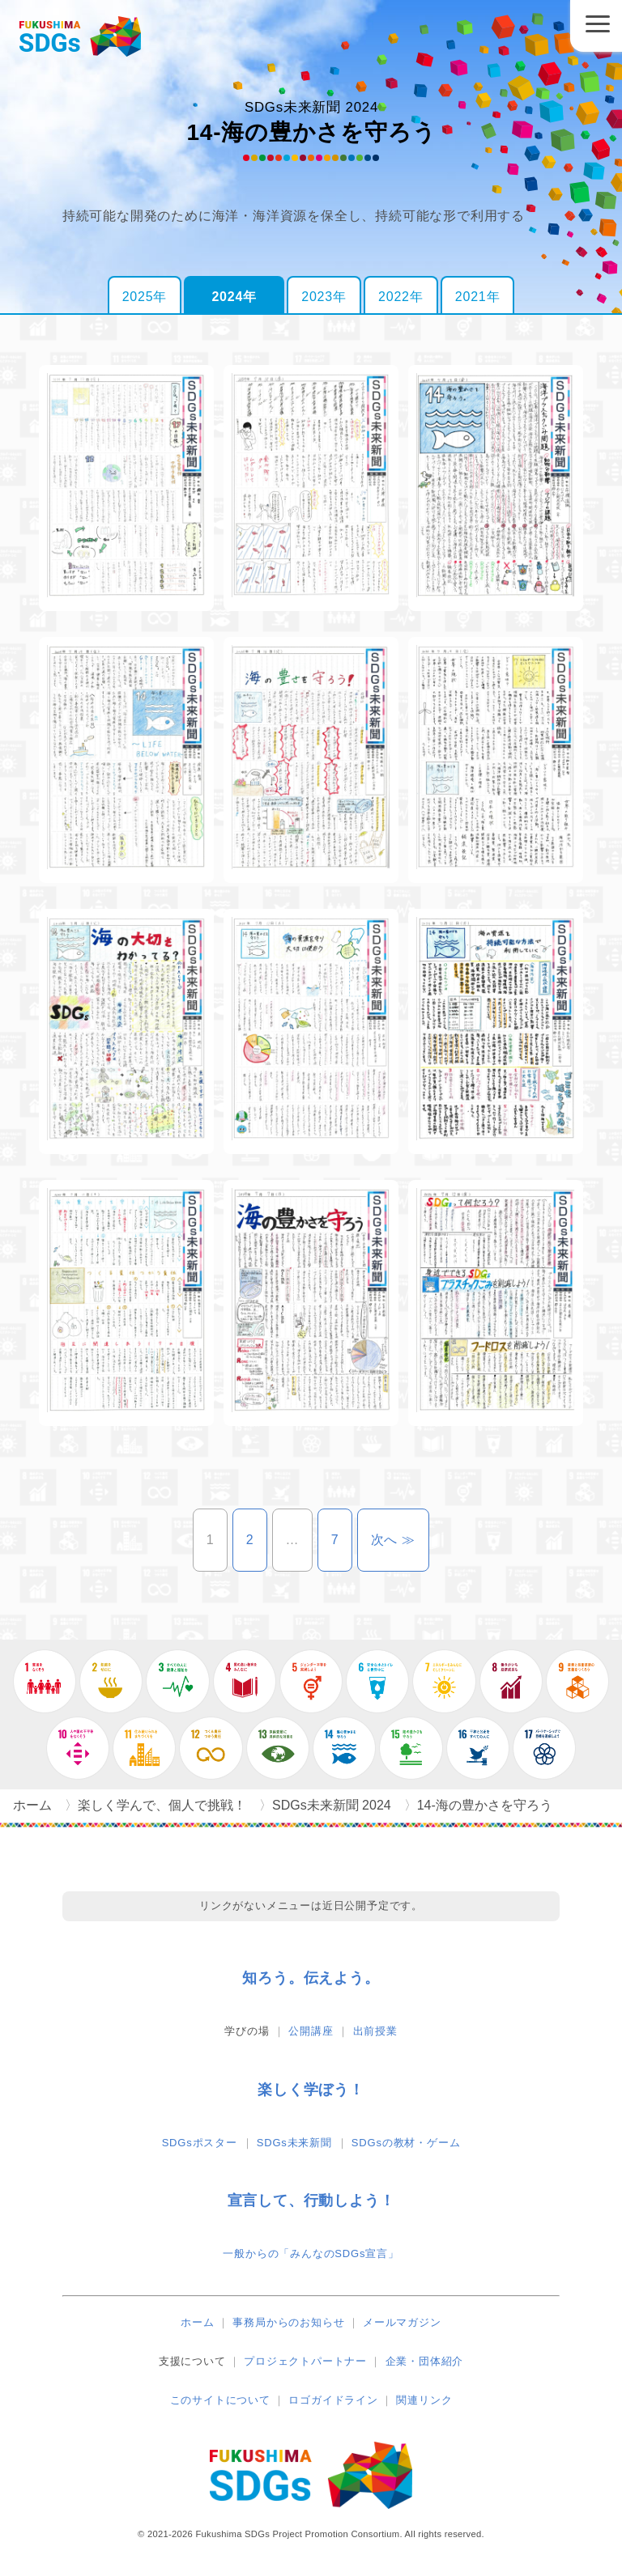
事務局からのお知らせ (288, 2322)
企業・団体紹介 (425, 2361)
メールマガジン (402, 2322)
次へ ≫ (400, 1540)
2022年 (401, 296)
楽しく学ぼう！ (311, 2090)
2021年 (478, 296)
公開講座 (310, 2031)
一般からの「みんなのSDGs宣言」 (310, 2253)
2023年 (324, 296)
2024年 (234, 296)
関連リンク (424, 2400)
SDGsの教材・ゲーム (405, 2143)
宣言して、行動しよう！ (311, 2200)
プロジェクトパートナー (305, 2361)
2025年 (145, 296)
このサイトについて (220, 2400)
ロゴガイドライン (332, 2400)
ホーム (197, 2322)
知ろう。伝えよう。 (310, 1978)
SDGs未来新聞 (294, 2143)
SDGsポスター (199, 2143)
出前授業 (375, 2031)
